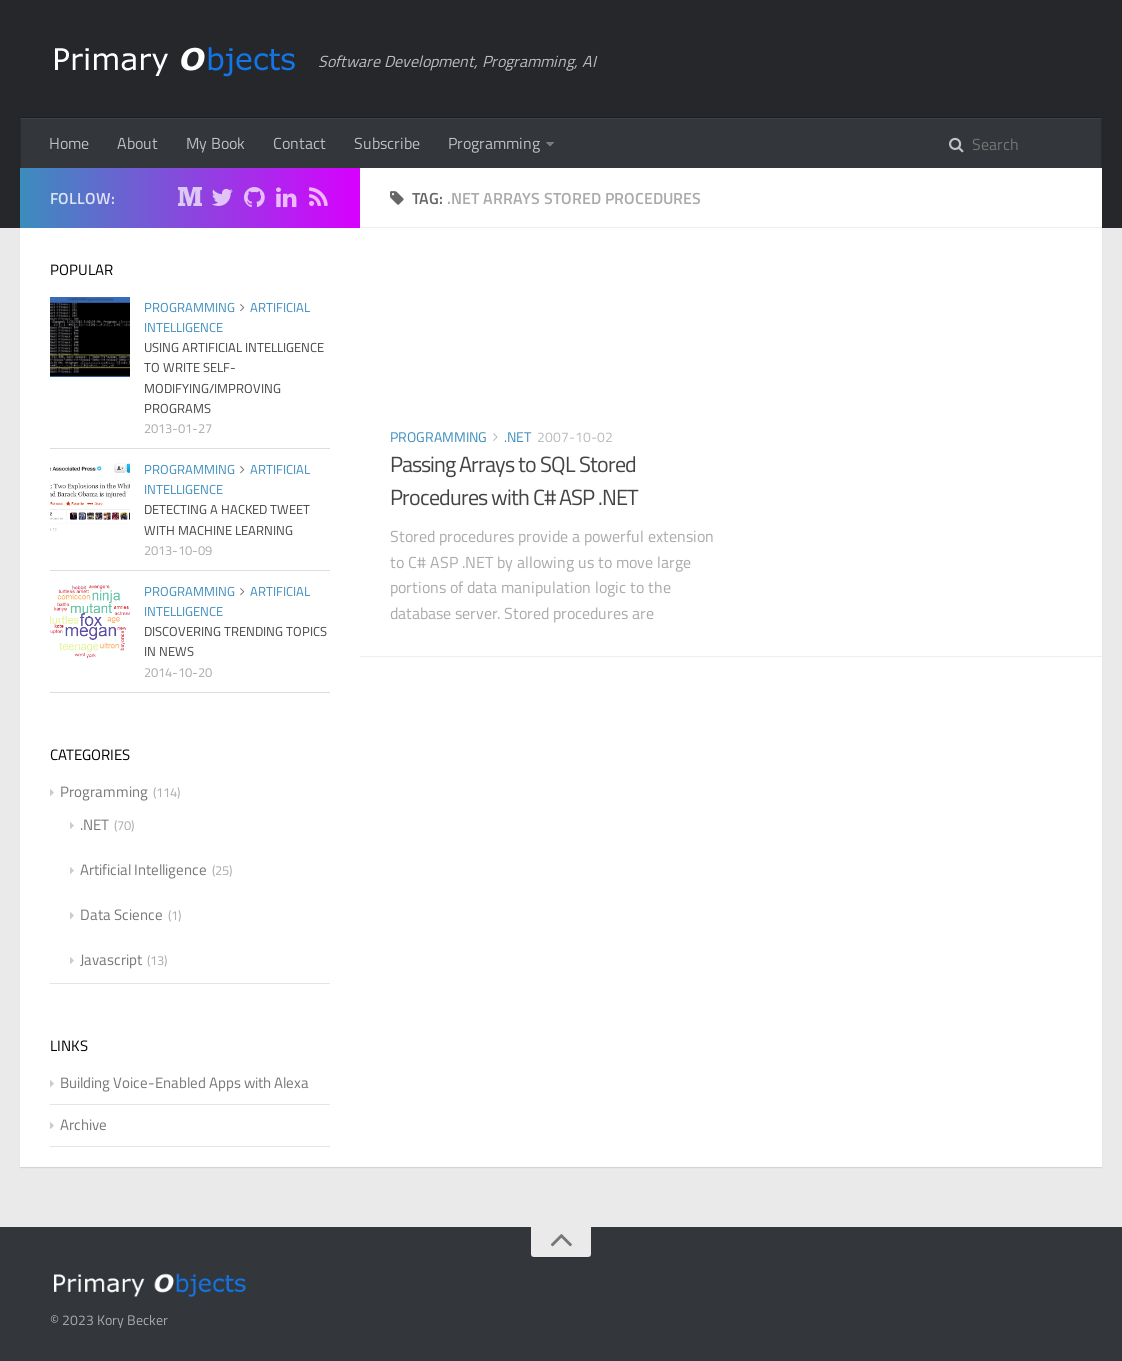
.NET (517, 436)
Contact (299, 143)
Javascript (111, 959)
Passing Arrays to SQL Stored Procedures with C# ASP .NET (514, 480)
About (137, 143)
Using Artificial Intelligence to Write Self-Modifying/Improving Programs (234, 377)
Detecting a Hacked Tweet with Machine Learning (227, 519)
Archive (83, 1124)
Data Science (121, 914)
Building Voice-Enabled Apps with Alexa (184, 1082)
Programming (494, 143)
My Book (215, 143)
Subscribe (387, 143)
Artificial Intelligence (143, 869)
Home (69, 143)
